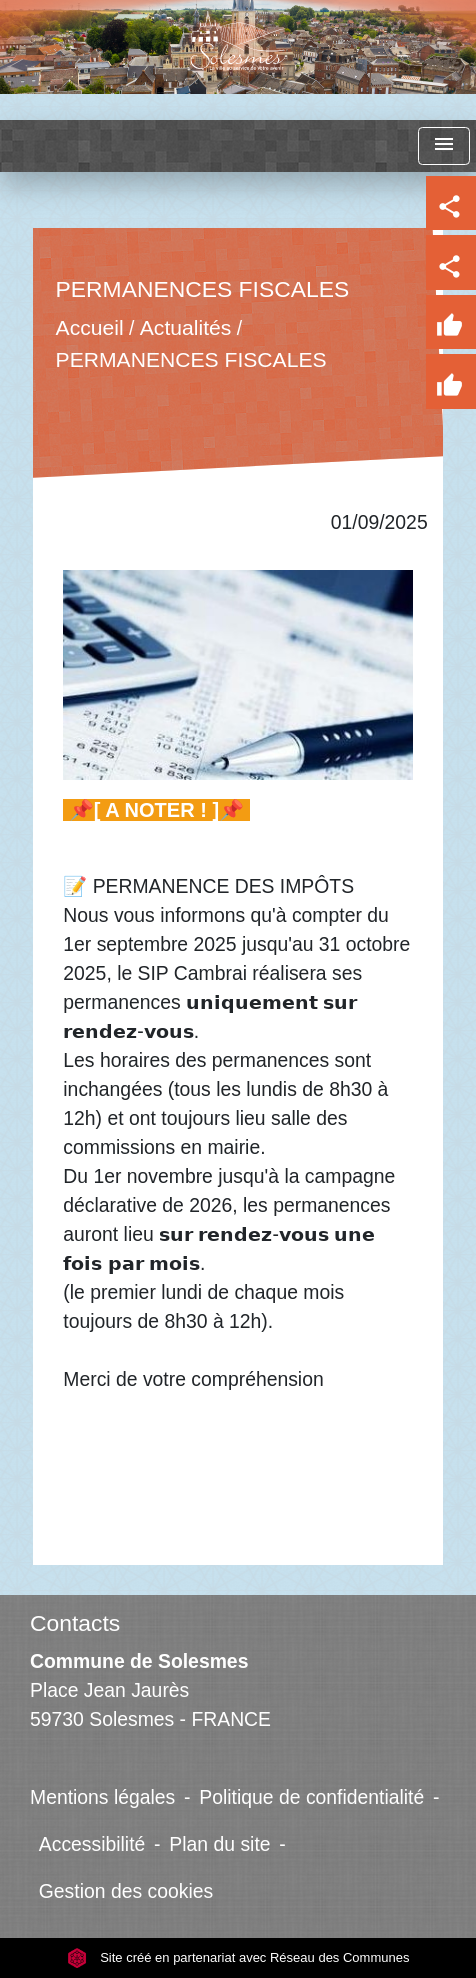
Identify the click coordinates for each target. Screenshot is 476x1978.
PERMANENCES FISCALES (191, 359)
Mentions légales (102, 1797)
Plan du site (219, 1844)
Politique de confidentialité (311, 1797)
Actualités (186, 328)
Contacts (75, 1623)
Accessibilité (92, 1844)
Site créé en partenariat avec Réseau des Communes (238, 1957)
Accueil (90, 328)
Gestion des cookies (126, 1891)
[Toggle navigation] (444, 146)
